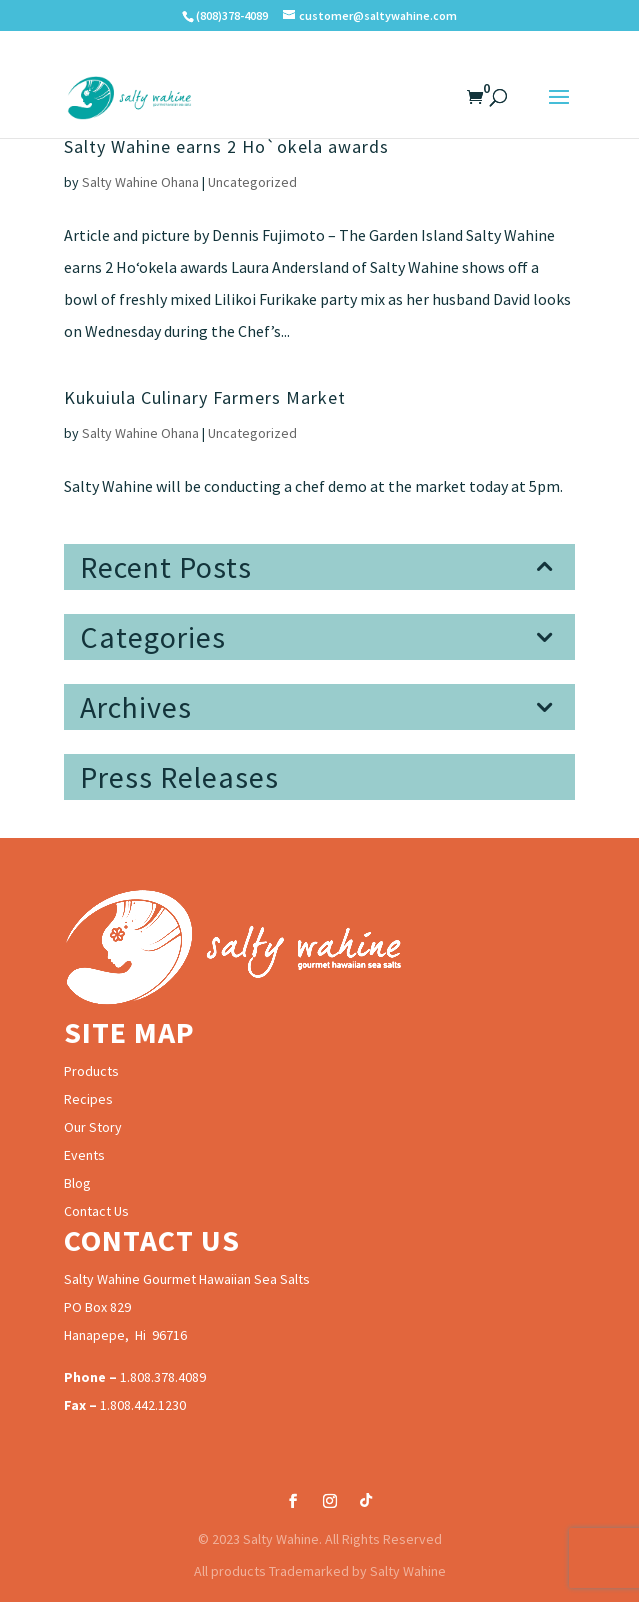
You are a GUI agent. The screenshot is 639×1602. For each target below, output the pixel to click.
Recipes (88, 1099)
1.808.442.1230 (143, 1405)
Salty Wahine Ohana (140, 182)
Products (91, 1071)
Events (84, 1155)
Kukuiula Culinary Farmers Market (205, 397)
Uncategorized (252, 182)
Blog (77, 1183)
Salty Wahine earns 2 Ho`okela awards (226, 146)
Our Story (93, 1127)
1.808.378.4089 (163, 1377)
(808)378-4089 (232, 15)
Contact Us (96, 1211)
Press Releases (179, 777)
